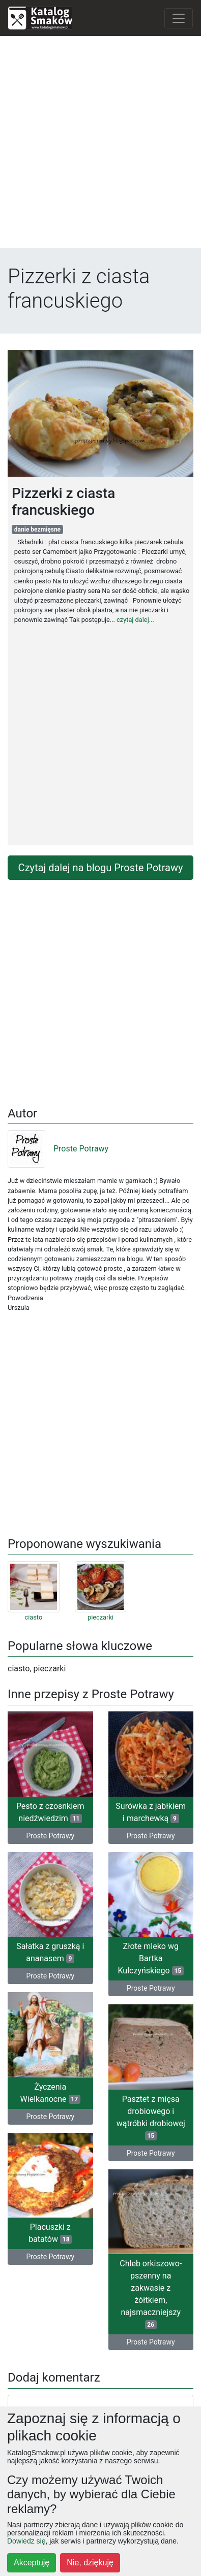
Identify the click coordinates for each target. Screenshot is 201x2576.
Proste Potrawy (58, 1148)
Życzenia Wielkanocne (50, 2093)
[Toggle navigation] (178, 18)
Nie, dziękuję (90, 2562)
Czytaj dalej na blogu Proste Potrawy (100, 868)
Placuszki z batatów (50, 2233)
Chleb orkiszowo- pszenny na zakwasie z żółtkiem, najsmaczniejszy (151, 2294)
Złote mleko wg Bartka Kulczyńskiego (151, 1958)
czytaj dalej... (135, 619)
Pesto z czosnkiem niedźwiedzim (50, 1812)
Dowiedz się (26, 2541)
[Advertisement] (100, 144)
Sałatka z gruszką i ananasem (50, 1952)
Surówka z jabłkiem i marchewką (151, 1812)
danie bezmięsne (37, 529)
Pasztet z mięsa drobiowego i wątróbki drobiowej (151, 2117)
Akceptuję (31, 2562)
